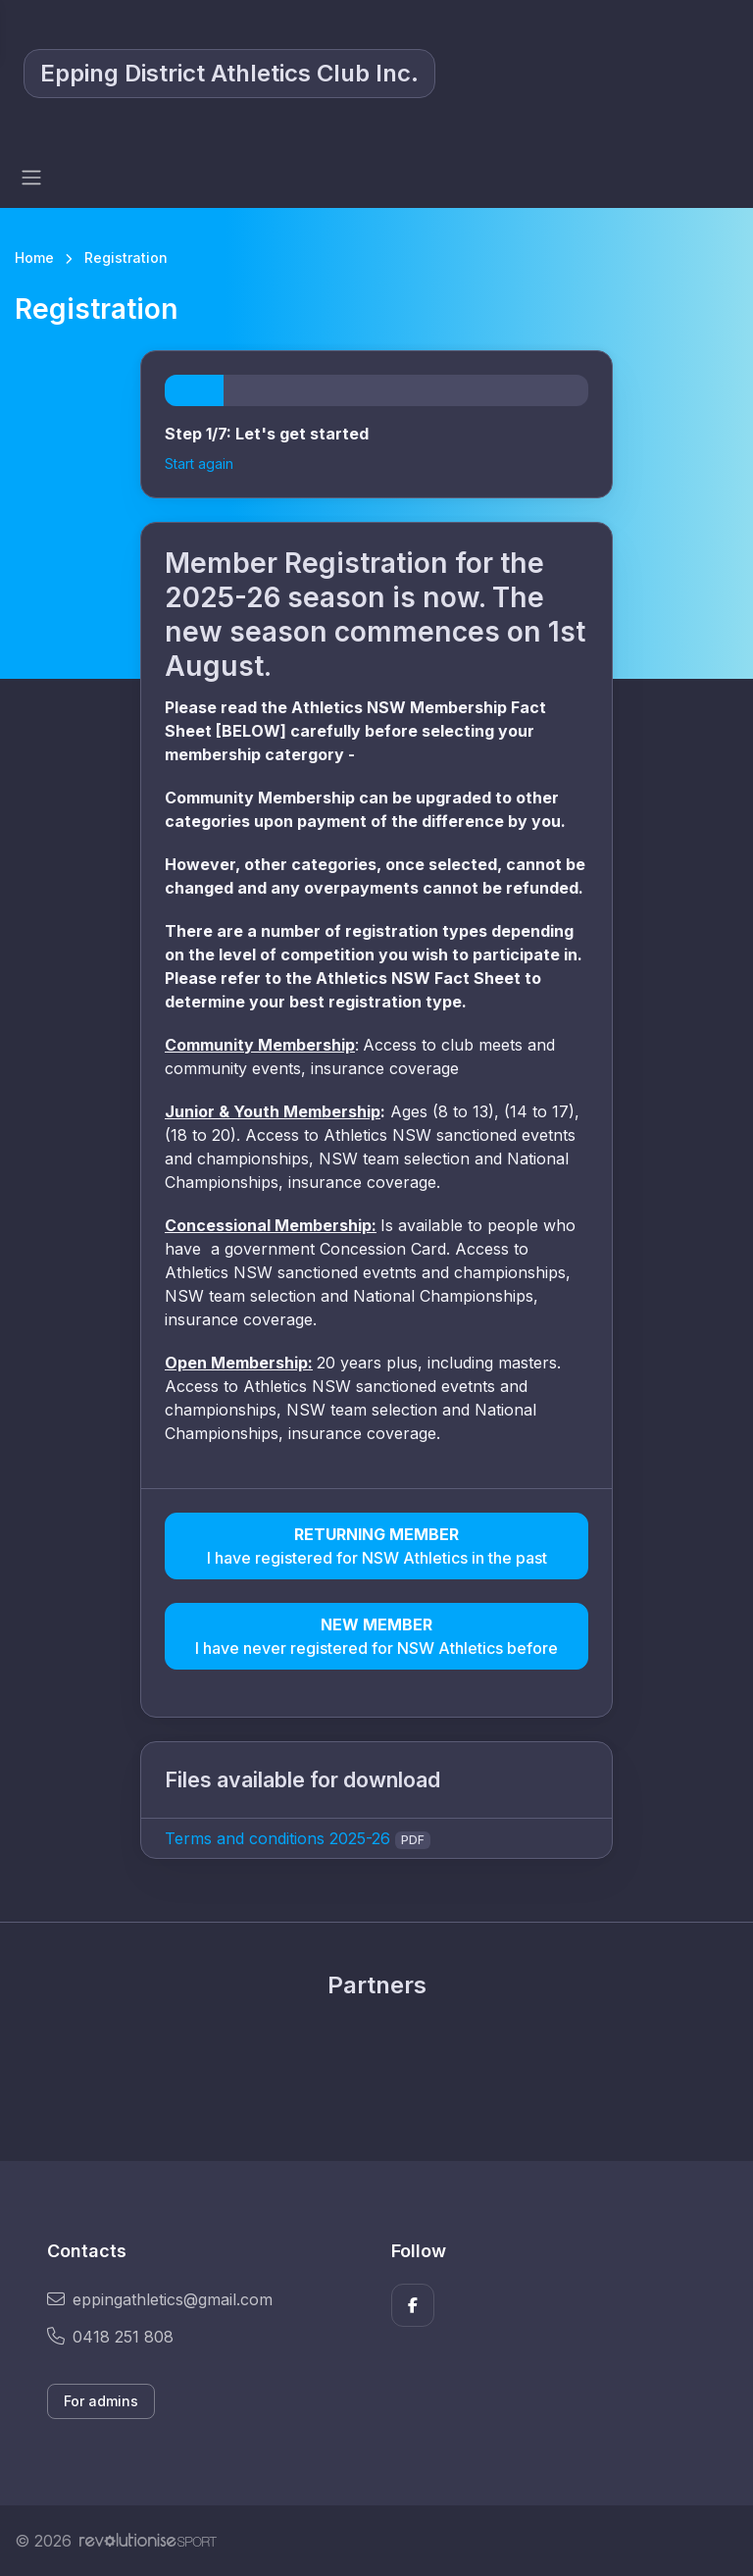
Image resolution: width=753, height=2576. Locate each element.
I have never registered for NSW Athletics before (376, 1635)
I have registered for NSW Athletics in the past (376, 1545)
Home (34, 257)
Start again (199, 463)
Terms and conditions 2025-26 (277, 1838)
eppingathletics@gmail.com (160, 2299)
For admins (101, 2401)
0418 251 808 (110, 2336)
